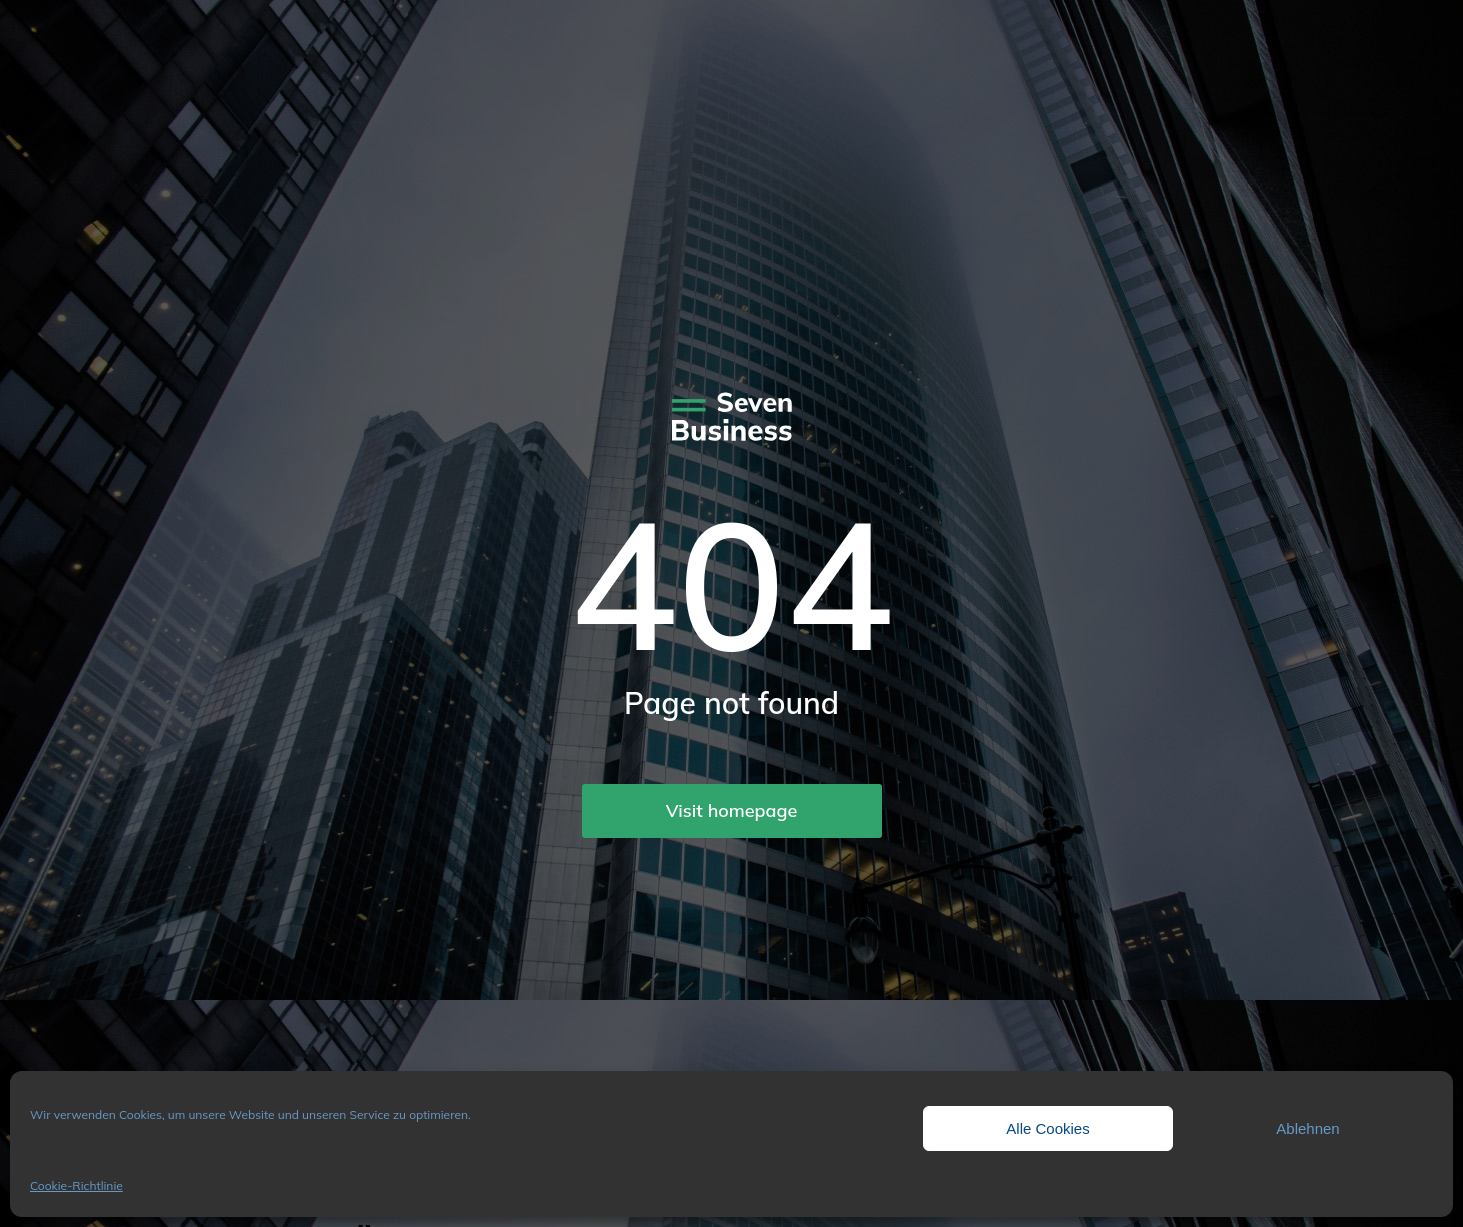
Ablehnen (1307, 1128)
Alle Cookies (1047, 1128)
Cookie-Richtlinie (76, 1185)
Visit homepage (732, 810)
